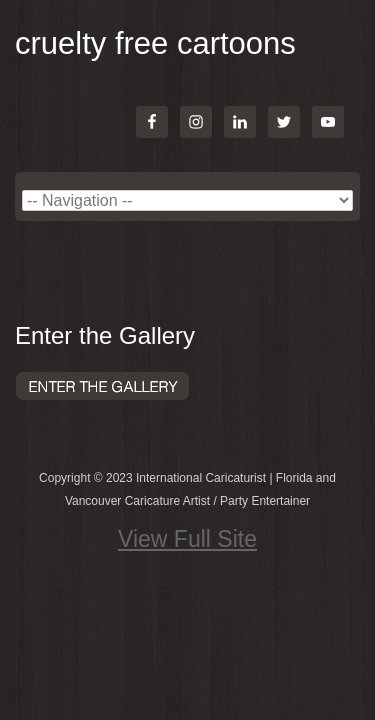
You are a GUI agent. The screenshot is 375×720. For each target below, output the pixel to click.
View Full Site (187, 539)
